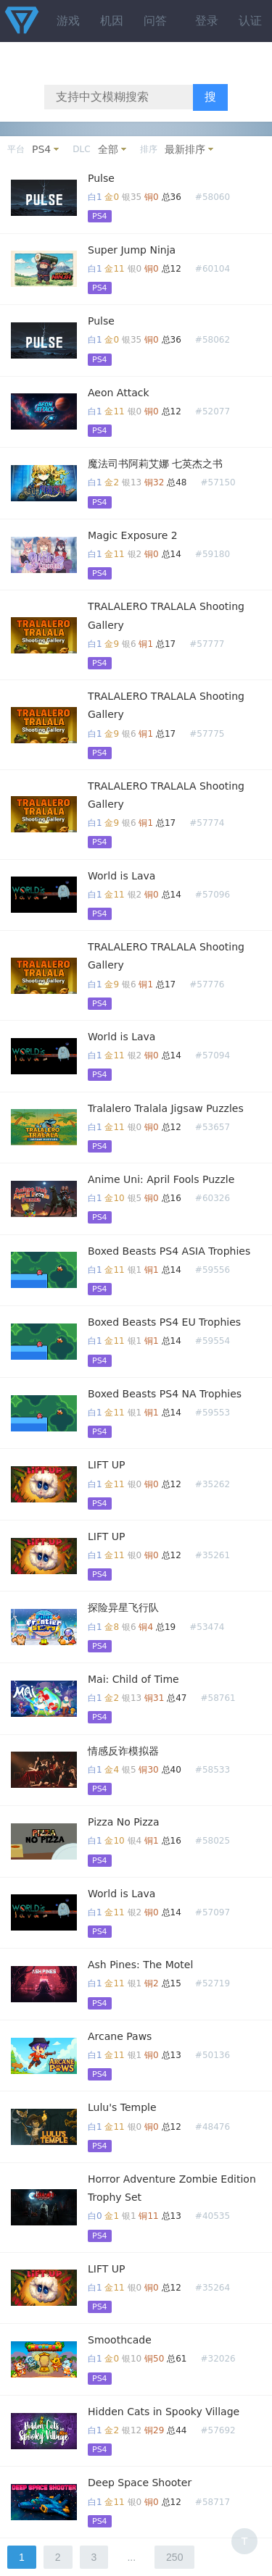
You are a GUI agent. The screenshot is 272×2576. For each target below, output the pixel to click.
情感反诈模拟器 (123, 1751)
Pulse (101, 178)
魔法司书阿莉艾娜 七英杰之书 (155, 463)
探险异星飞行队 (123, 1607)
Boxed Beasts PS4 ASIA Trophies (169, 1251)
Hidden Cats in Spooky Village (163, 2411)
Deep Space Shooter (139, 2482)
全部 (108, 149)
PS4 (41, 149)
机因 (111, 21)
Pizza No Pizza (124, 1822)
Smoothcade (120, 2340)
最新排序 (185, 149)
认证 (250, 21)
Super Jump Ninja (132, 250)
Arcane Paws (120, 2036)
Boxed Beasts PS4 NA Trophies (165, 1394)
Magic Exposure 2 (133, 535)
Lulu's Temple (122, 2107)
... (131, 2557)
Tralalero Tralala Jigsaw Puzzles (166, 1108)
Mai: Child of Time (133, 1679)
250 (174, 2557)
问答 (155, 21)
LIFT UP (106, 1465)
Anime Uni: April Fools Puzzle (161, 1179)
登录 (206, 21)
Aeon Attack (118, 392)
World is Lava (121, 876)
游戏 (68, 21)
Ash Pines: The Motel (140, 1964)
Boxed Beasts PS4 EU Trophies (164, 1322)
